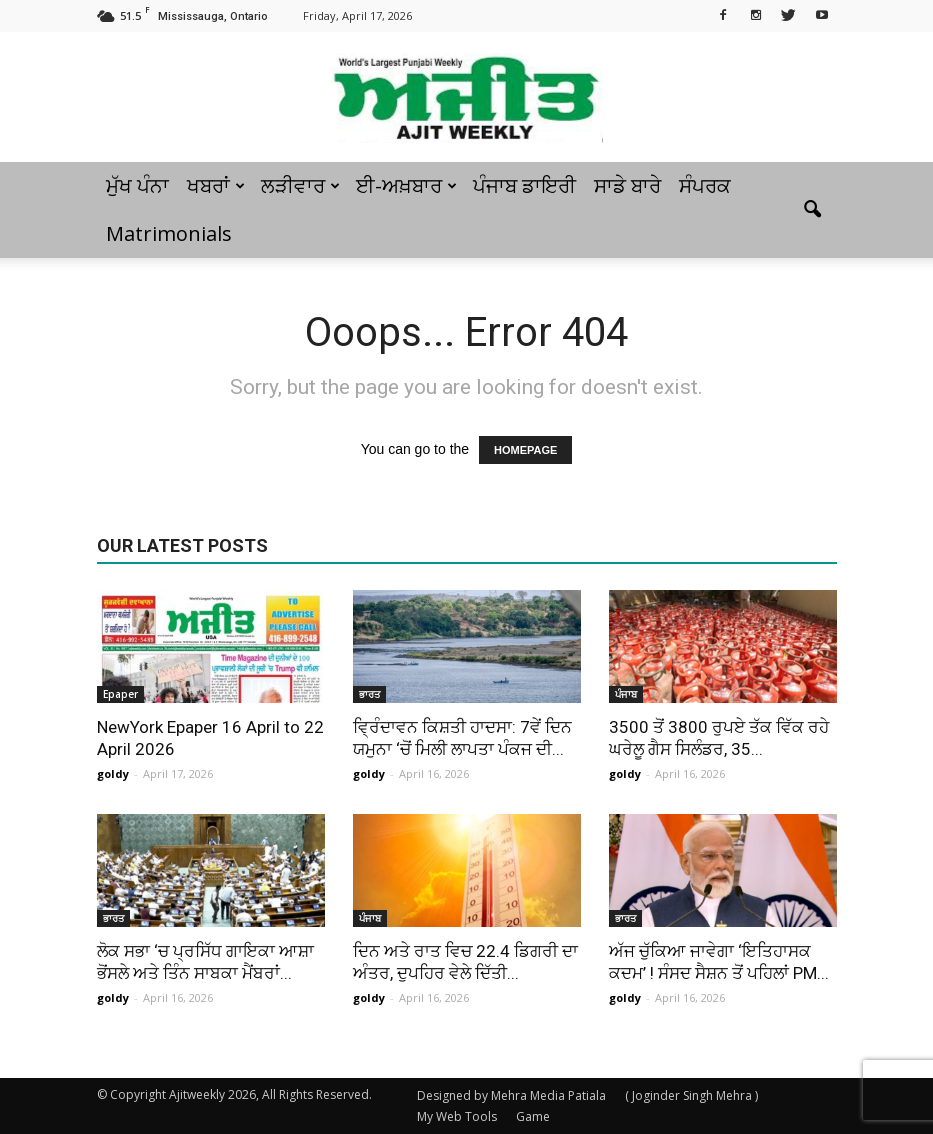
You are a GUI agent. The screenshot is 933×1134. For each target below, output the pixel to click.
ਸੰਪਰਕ (705, 185)
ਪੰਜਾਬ (626, 694)
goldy (113, 773)
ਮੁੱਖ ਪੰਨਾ (137, 185)
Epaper (120, 694)
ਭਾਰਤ (369, 694)
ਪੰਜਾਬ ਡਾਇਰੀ (524, 185)
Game (533, 1116)
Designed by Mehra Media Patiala (511, 1095)
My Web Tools (457, 1116)
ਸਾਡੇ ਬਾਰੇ (627, 185)
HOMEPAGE (525, 450)
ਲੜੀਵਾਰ (300, 185)
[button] (813, 210)
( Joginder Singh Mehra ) (691, 1095)
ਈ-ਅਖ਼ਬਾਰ (406, 185)
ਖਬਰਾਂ (216, 185)
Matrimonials (169, 233)
